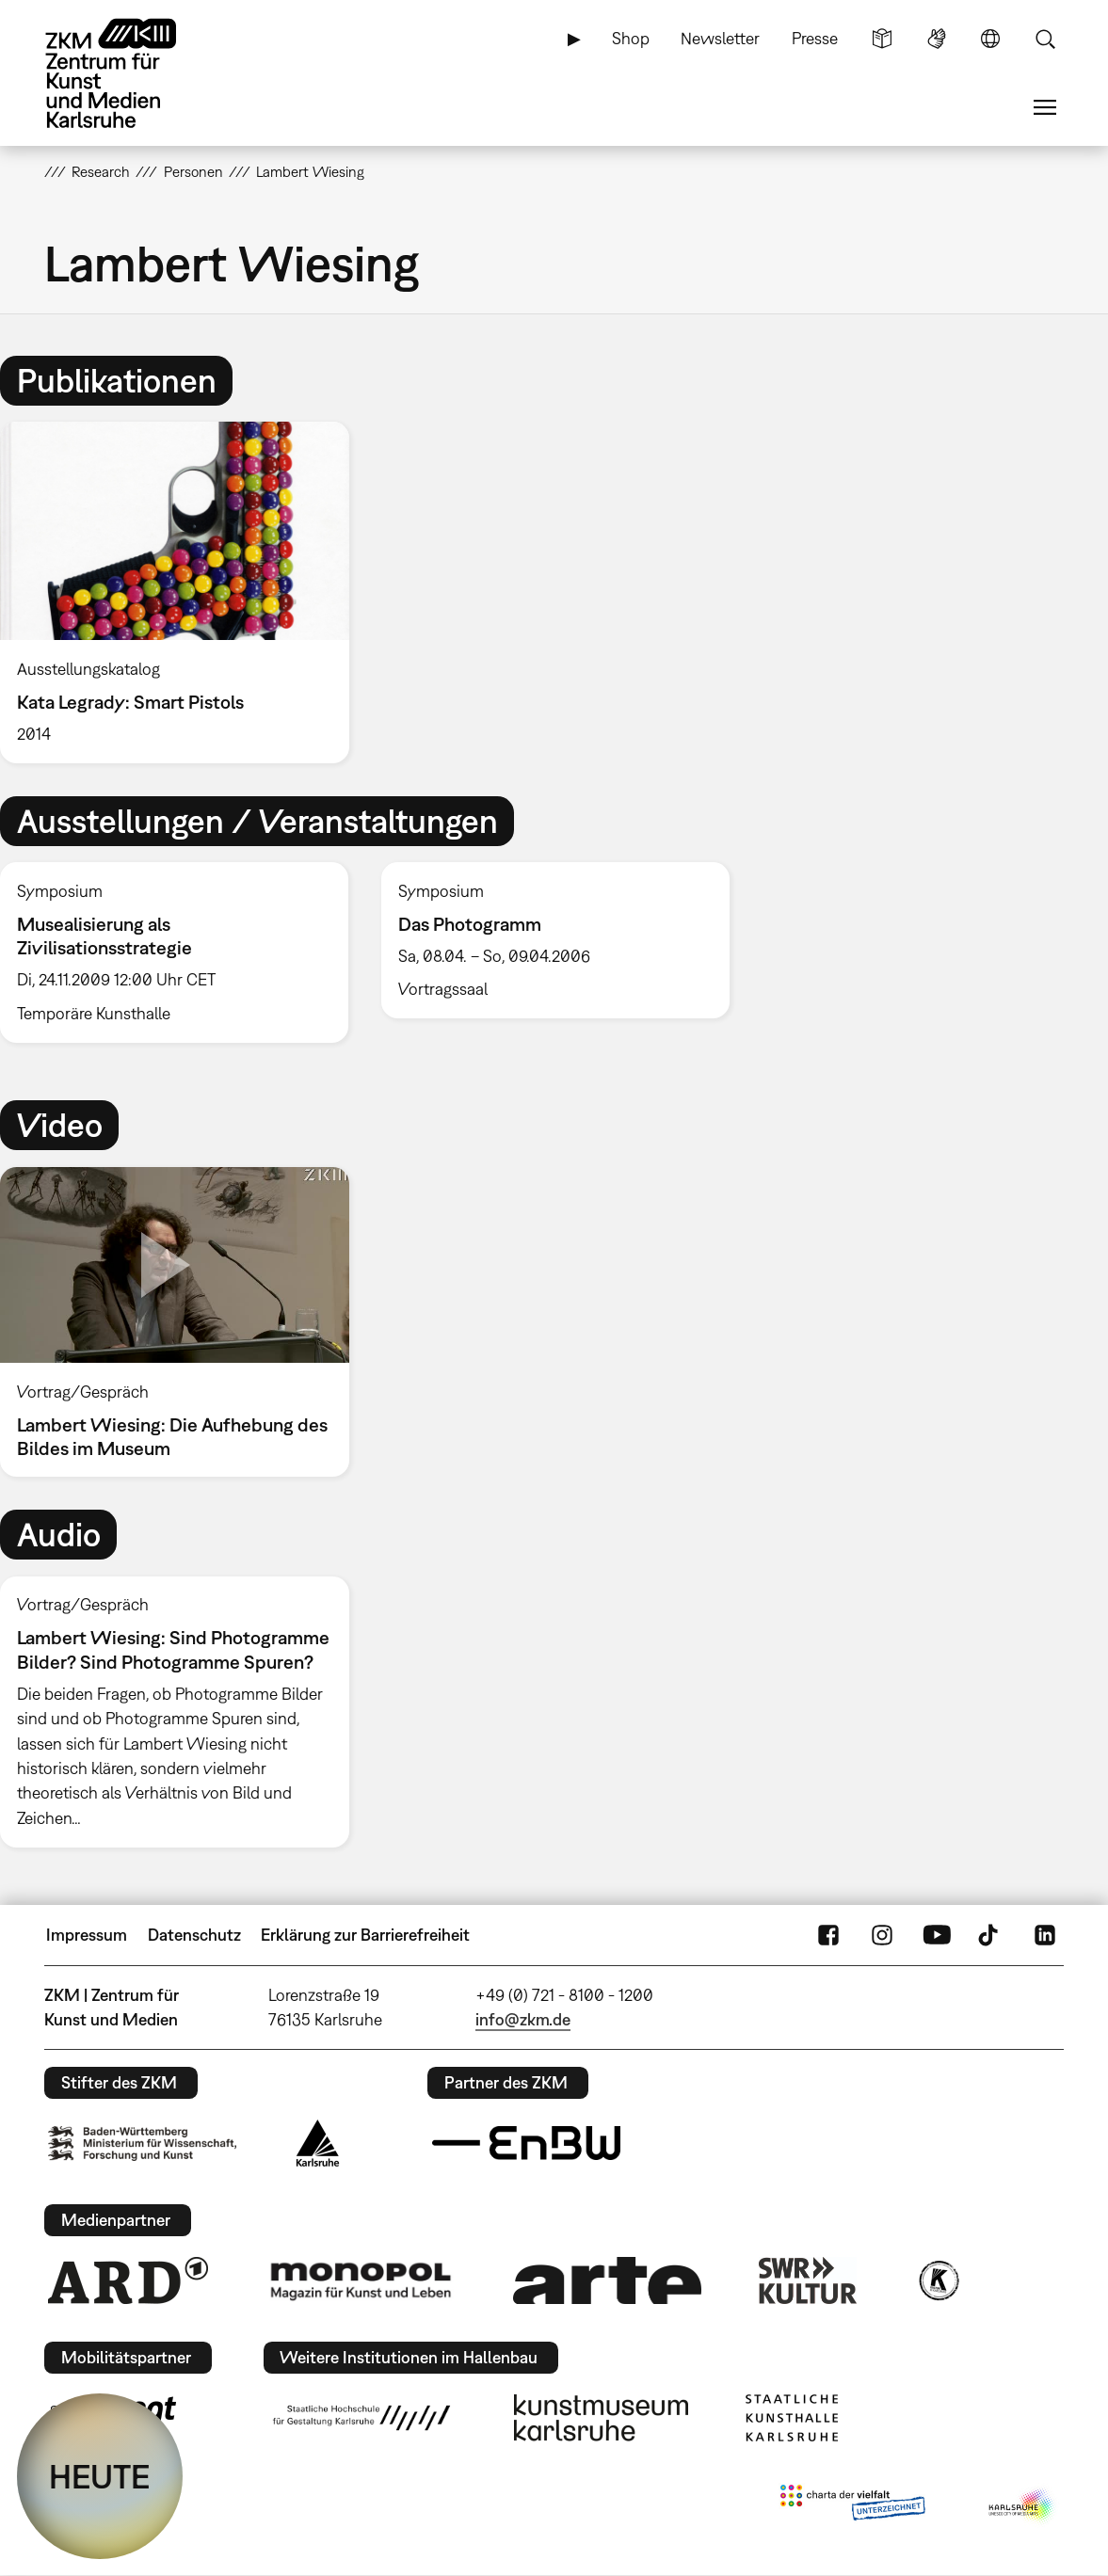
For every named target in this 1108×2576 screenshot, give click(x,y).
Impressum (86, 1934)
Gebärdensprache (936, 38)
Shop (631, 38)
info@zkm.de (522, 2019)
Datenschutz (194, 1934)
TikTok (990, 1935)
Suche (1045, 38)
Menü (1045, 107)
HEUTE (100, 2476)
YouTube (936, 1935)
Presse (815, 38)
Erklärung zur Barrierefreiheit (365, 1934)
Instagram (882, 1935)
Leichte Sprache (882, 38)
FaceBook (828, 1935)
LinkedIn (1045, 1935)
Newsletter (720, 38)
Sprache (990, 38)
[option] (182, 592)
